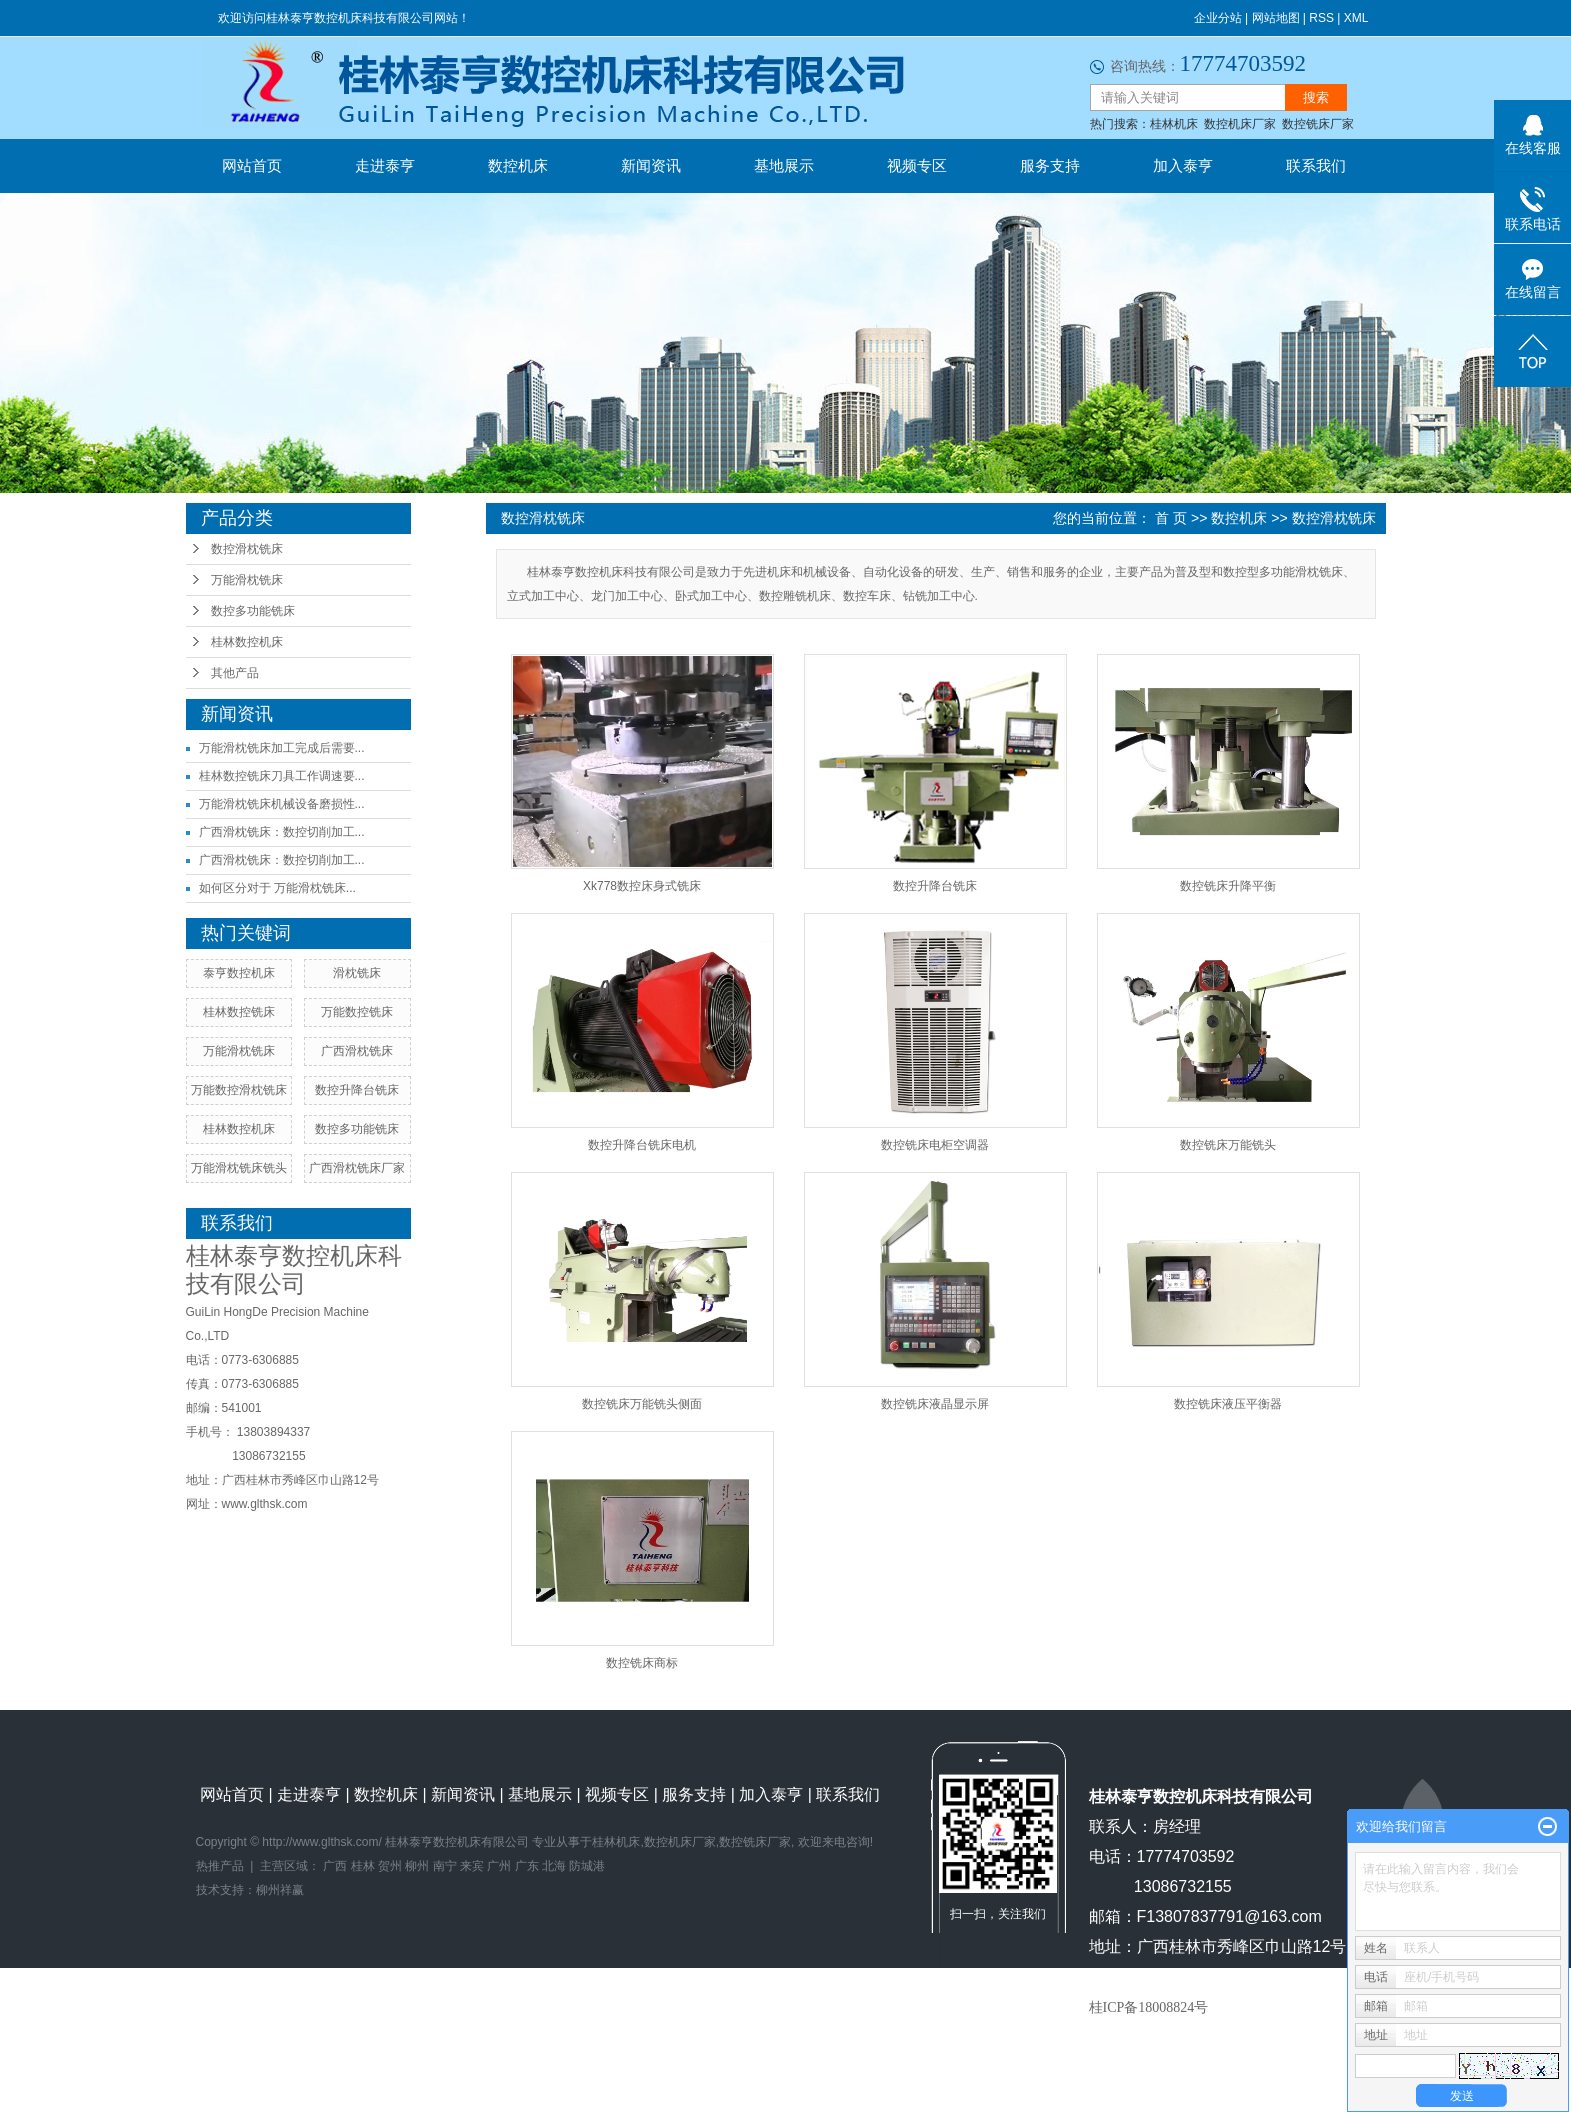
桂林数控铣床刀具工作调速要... (282, 776)
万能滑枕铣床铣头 (239, 1168)
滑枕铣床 (357, 973)
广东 (527, 1866)
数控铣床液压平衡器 (1228, 1404)
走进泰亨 (385, 165)
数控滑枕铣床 (247, 549)
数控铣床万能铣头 (1228, 1145)
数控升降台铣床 (357, 1090)
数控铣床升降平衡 (1228, 886)
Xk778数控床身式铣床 (642, 886)
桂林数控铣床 (239, 1012)
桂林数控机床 (247, 642)
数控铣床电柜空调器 (935, 1145)
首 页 (1171, 518)
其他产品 (235, 673)
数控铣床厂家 (1318, 124)
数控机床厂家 (1240, 124)
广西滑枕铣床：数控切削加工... (282, 832)
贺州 (390, 1866)
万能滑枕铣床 (247, 580)
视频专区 (917, 165)
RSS (1321, 18)
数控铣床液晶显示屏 (935, 1404)
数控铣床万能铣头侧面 (642, 1404)
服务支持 (1050, 165)
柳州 (417, 1866)
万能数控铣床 (357, 1012)
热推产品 (220, 1866)
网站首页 (252, 165)
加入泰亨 (1183, 165)
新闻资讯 (651, 165)
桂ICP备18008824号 (1149, 2007)
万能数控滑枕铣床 (239, 1090)
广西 (335, 1866)
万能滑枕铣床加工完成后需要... (282, 748)
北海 (554, 1866)
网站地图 (1276, 18)
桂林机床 (1174, 124)
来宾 (472, 1866)
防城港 (587, 1866)
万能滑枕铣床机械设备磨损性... (282, 804)
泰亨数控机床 (239, 973)
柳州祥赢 (280, 1890)
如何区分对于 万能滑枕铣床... (277, 888)
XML (1356, 18)
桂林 (363, 1866)
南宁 (445, 1866)
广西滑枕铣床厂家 (357, 1168)
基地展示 (784, 165)
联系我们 (1316, 165)
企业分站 (1218, 18)
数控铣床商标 (642, 1663)
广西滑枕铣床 (357, 1051)
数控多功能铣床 (253, 611)
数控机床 (518, 165)
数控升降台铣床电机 (642, 1145)
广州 (499, 1866)
